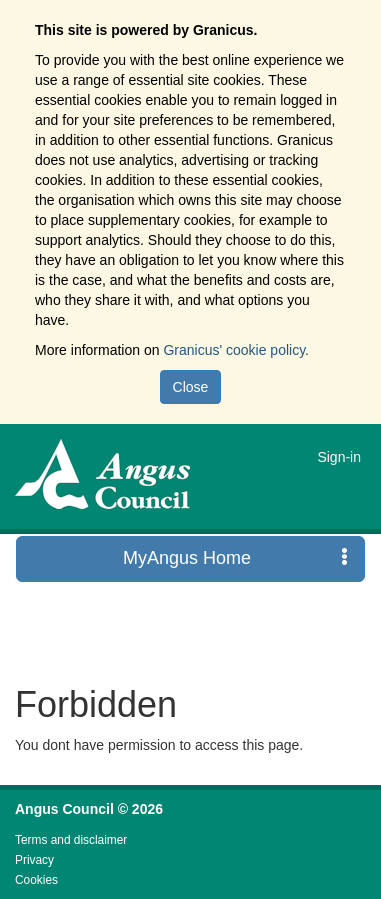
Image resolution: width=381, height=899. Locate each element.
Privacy (34, 860)
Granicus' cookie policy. (236, 350)
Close (191, 387)
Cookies (36, 880)
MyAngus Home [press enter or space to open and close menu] (235, 557)
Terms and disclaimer (71, 840)
